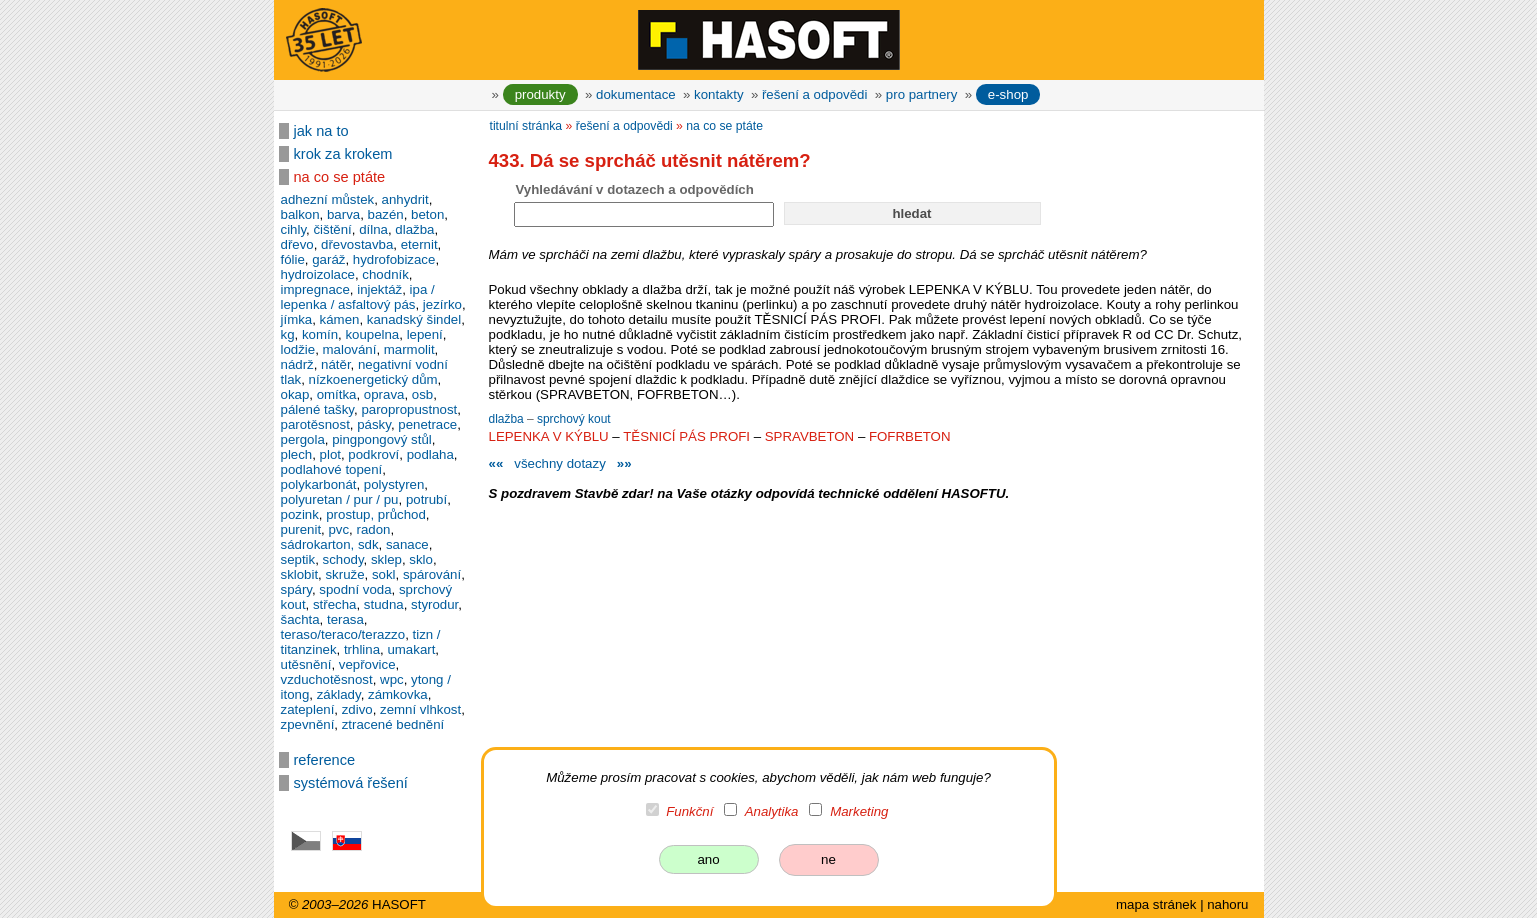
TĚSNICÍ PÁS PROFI (686, 436)
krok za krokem (343, 154)
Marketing (859, 811)
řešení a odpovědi (814, 94)
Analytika (772, 811)
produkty (540, 94)
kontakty (718, 94)
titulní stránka (526, 126)
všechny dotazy (559, 463)
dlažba (508, 419)
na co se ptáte (340, 177)
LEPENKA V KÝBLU (549, 436)
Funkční (689, 811)
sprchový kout (574, 419)
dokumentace (636, 94)
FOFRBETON (910, 436)
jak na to (321, 131)
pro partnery (922, 94)
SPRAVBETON (809, 436)
